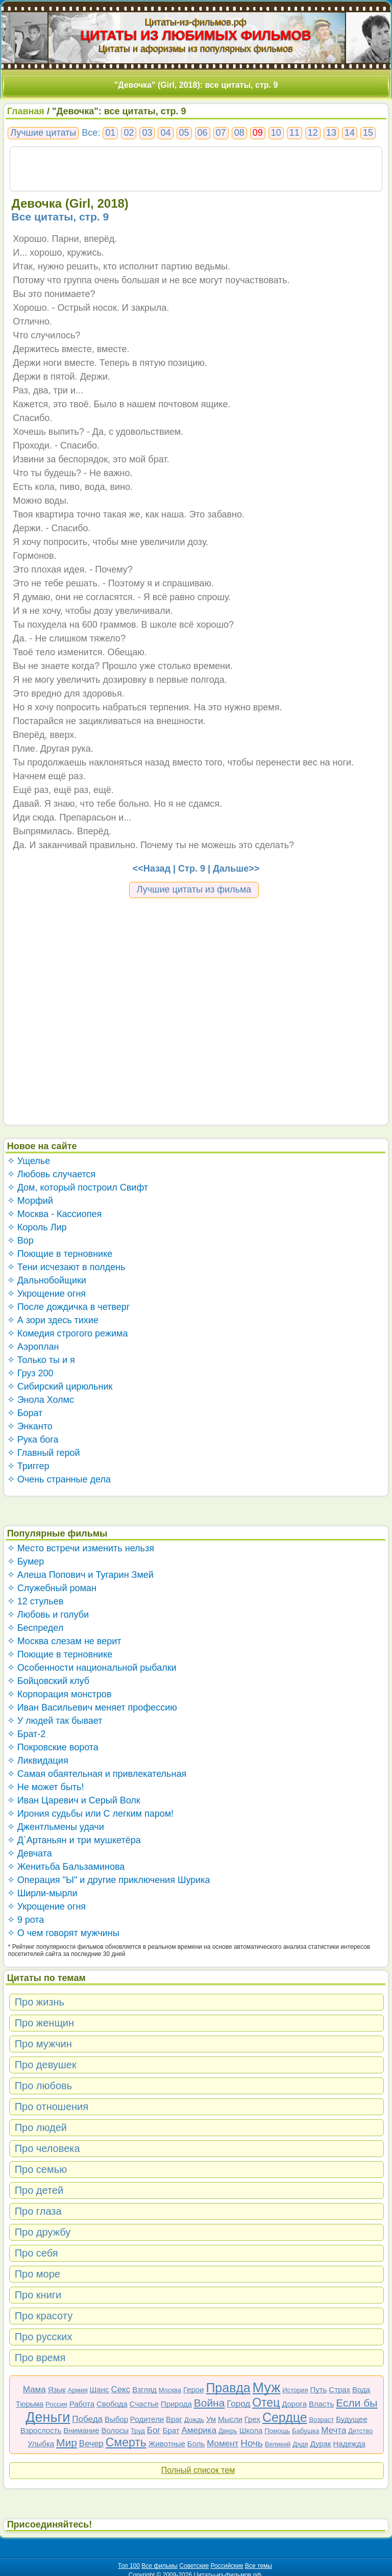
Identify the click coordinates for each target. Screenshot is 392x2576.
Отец (266, 2402)
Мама (34, 2389)
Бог (154, 2430)
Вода (361, 2389)
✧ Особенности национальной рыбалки (92, 1668)
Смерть (126, 2442)
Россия (56, 2404)
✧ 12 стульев (35, 1601)
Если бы (356, 2403)
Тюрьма (30, 2403)
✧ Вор (20, 1240)
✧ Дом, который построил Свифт (77, 1187)
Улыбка (41, 2443)
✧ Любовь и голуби (48, 1614)
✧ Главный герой (43, 1453)
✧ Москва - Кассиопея (54, 1214)
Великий (278, 2444)
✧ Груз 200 (30, 1373)
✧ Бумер (25, 1561)
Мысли (230, 2419)
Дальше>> (236, 868)
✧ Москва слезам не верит (64, 1641)
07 (221, 133)
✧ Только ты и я (41, 1360)
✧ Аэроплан (33, 1347)
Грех (252, 2419)
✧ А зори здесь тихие (53, 1320)
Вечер (91, 2443)
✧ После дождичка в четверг (68, 1307)
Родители (147, 2419)
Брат (170, 2430)
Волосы (115, 2430)
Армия (78, 2390)
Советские (194, 2565)
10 (276, 133)
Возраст (321, 2419)
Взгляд (144, 2389)
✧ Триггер (28, 1466)
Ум (211, 2419)
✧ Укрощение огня (46, 1294)
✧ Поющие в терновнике (60, 1254)
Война (209, 2403)
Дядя (300, 2444)
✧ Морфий (30, 1201)
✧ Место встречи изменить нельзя (80, 1548)
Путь (318, 2389)
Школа (251, 2430)
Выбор (116, 2419)
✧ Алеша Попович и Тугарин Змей (80, 1575)
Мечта (333, 2430)
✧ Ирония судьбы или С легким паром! (90, 1814)
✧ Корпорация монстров (59, 1694)
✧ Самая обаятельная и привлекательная (97, 1774)
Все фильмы (159, 2565)
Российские (227, 2565)
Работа (82, 2403)
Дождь (194, 2419)
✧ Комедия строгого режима (67, 1333)
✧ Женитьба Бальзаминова (66, 1867)
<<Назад (151, 868)
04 (165, 133)
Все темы (258, 2565)
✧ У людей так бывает (55, 1721)
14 (350, 133)
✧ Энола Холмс (40, 1400)
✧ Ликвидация (37, 1760)
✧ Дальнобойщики (46, 1280)
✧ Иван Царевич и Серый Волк (73, 1800)
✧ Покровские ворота (53, 1747)
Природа (176, 2403)
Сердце (284, 2417)
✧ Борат (25, 1413)
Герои (193, 2389)
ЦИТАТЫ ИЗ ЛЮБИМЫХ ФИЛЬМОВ (196, 35)
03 (147, 133)
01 (110, 133)
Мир (66, 2442)
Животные (167, 2443)
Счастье (144, 2403)
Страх (339, 2389)
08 (239, 133)
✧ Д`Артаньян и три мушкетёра (74, 1840)
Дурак (320, 2443)
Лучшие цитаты (43, 133)
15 (368, 133)
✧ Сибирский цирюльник (60, 1386)
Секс (120, 2389)
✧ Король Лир (37, 1227)
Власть (321, 2403)
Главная (25, 111)
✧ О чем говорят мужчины (63, 1933)
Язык (57, 2389)
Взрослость (41, 2430)
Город (238, 2404)
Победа (87, 2419)
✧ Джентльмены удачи (55, 1827)
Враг (174, 2419)
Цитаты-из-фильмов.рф (196, 22)
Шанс (99, 2389)
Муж (267, 2387)
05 (184, 133)
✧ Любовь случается (51, 1174)
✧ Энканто (30, 1426)
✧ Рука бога (33, 1439)
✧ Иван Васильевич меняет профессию (92, 1707)
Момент (222, 2443)
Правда (228, 2388)
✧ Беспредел (35, 1628)
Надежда (349, 2443)
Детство (360, 2431)
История (295, 2390)
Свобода (112, 2403)
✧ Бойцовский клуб (48, 1681)
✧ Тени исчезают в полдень (66, 1267)
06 (203, 133)
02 (129, 133)
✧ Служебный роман (51, 1588)
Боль (196, 2443)
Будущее (352, 2419)
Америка (198, 2430)
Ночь (251, 2443)
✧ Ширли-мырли (42, 1893)
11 (294, 133)
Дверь (227, 2431)
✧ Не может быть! (45, 1787)
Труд (138, 2431)
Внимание (81, 2430)
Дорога (294, 2403)
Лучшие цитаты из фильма (194, 889)
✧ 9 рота (25, 1920)
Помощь (277, 2431)
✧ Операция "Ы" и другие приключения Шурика (108, 1880)
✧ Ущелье (29, 1161)
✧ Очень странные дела (59, 1479)
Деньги (48, 2417)
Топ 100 (129, 2565)
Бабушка (305, 2431)
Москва (170, 2390)
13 (331, 133)
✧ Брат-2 (26, 1734)
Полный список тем (198, 2470)
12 (313, 133)
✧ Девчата (29, 1853)
